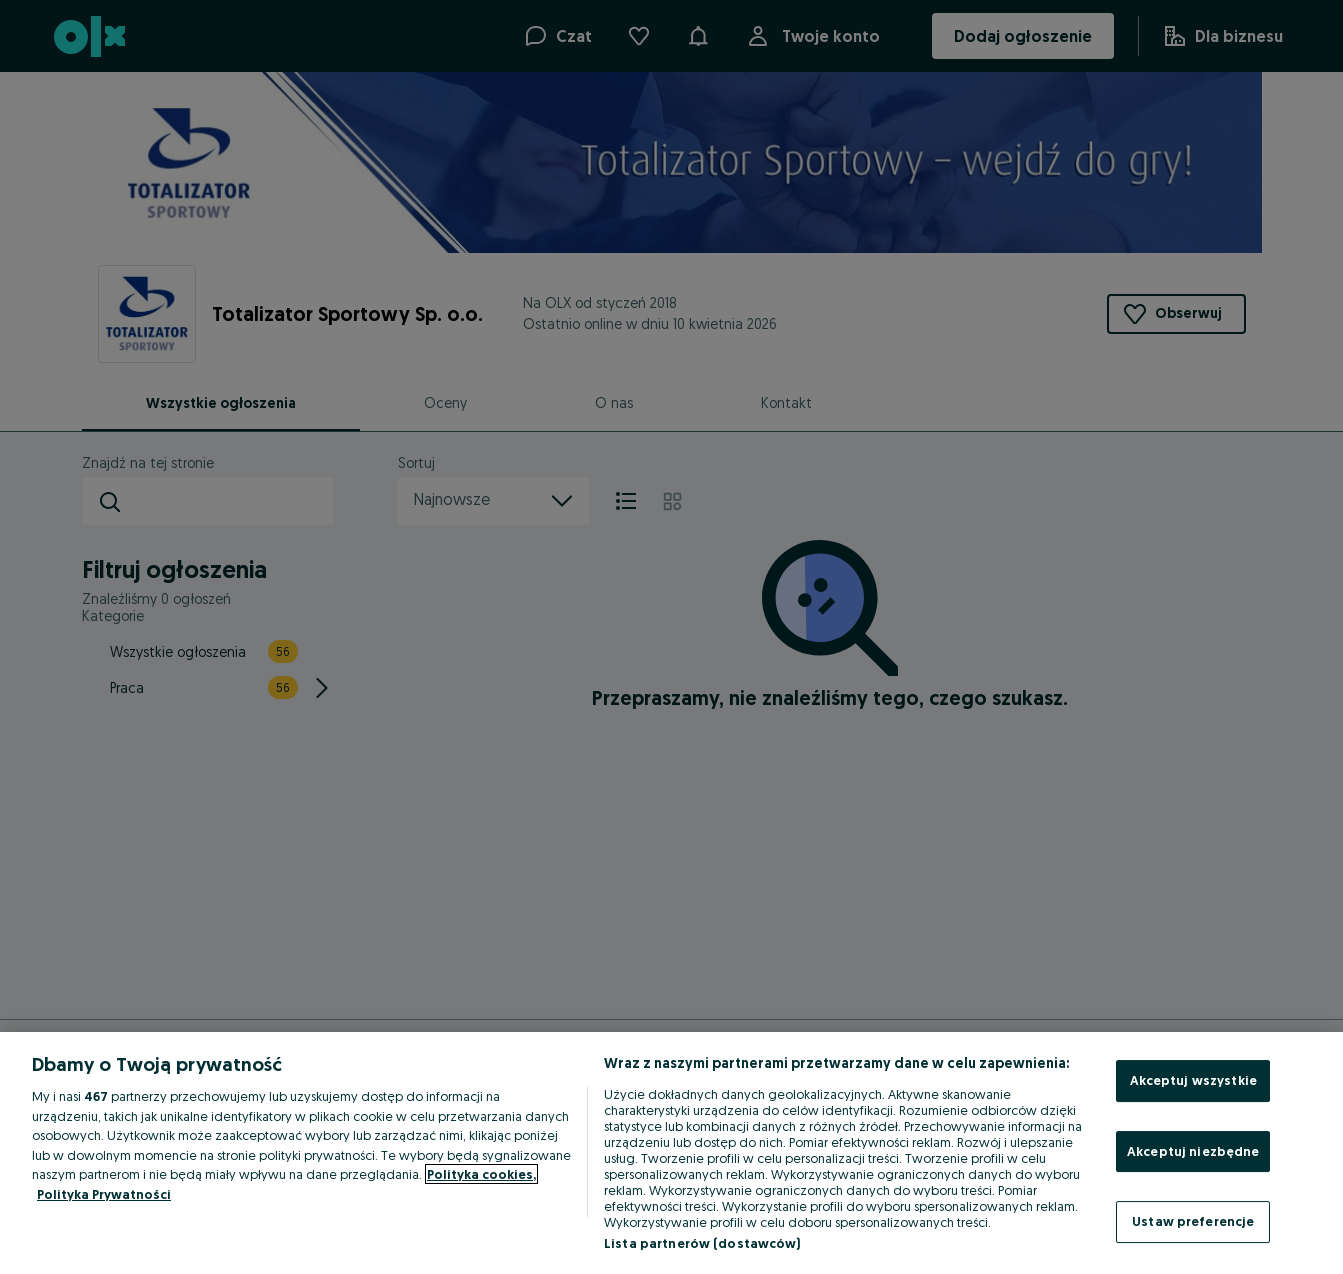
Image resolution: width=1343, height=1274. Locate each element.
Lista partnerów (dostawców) (702, 1243)
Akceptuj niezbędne (1193, 1151)
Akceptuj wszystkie (1193, 1080)
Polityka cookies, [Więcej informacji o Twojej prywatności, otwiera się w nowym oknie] (481, 1174)
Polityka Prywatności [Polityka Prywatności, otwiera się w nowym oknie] (104, 1194)
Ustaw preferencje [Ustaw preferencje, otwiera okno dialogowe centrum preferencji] (1193, 1221)
